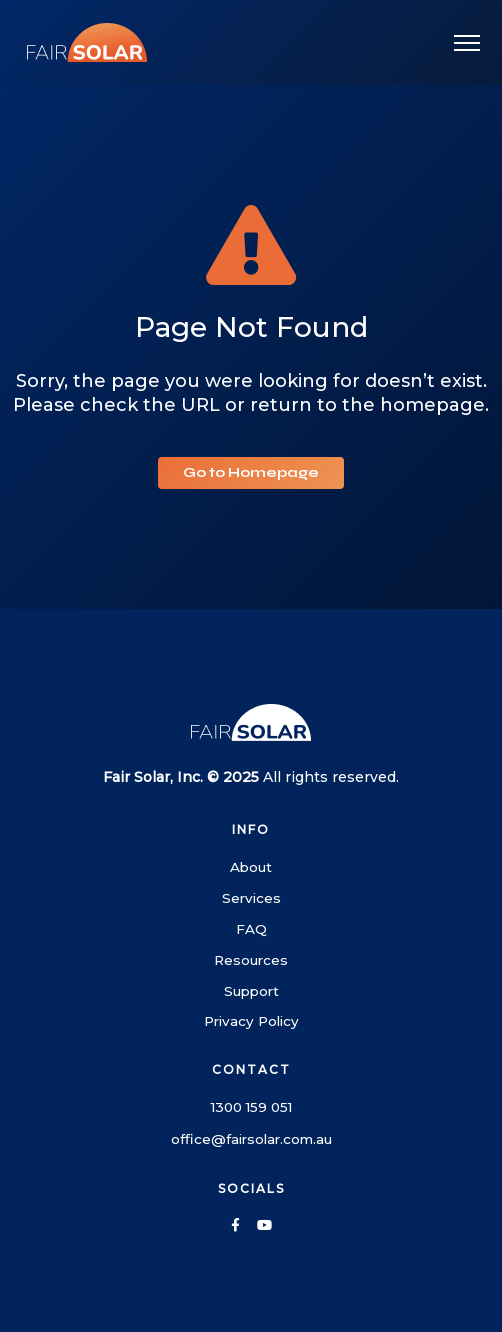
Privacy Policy (251, 1021)
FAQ (251, 929)
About (251, 867)
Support (251, 991)
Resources (251, 960)
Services (251, 898)
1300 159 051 (251, 1107)
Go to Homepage (251, 472)
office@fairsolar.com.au (251, 1139)
